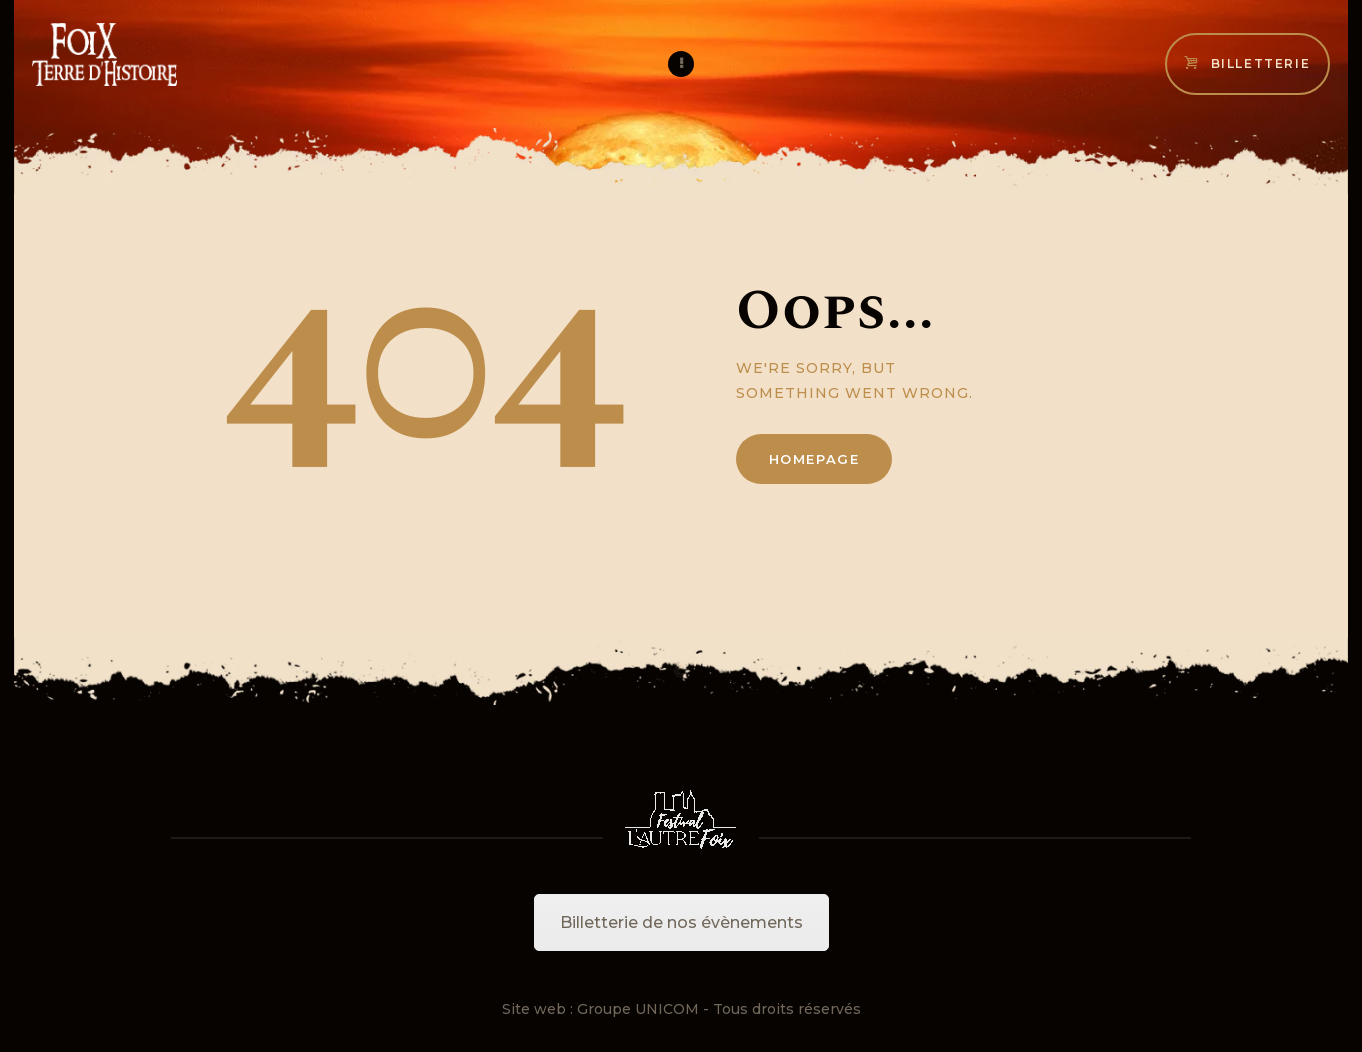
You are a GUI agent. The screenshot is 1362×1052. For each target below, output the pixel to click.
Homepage (814, 459)
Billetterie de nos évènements (681, 922)
